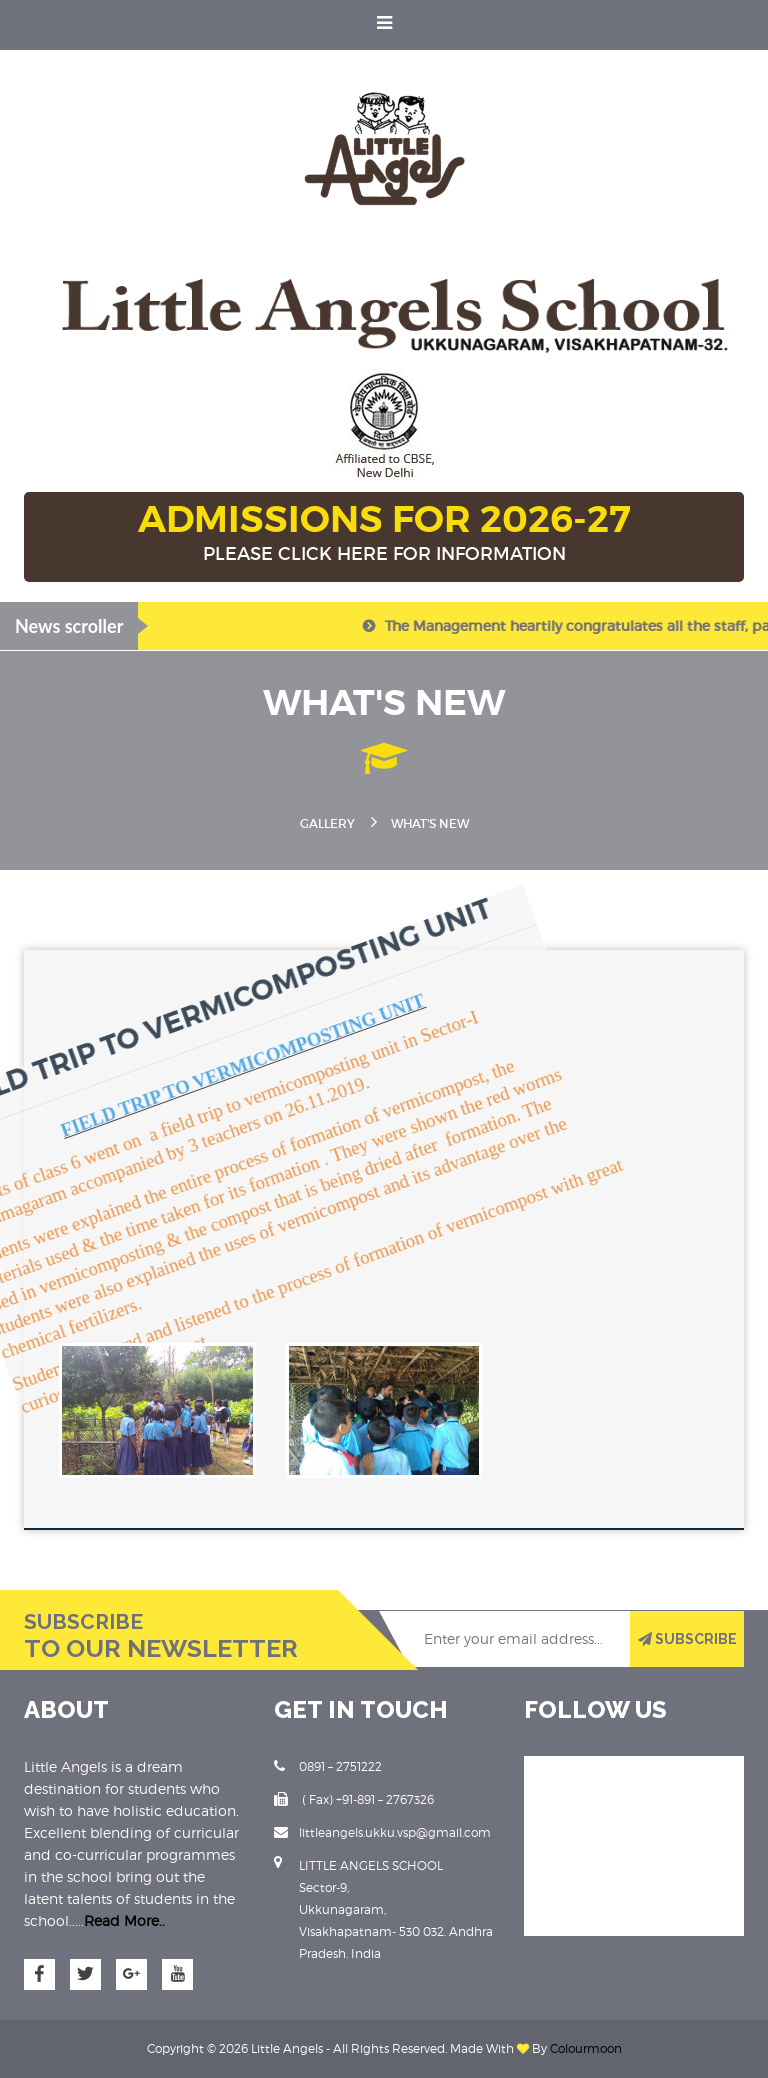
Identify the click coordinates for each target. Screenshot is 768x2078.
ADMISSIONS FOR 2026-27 (384, 534)
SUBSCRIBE (687, 1639)
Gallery (327, 823)
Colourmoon (586, 2048)
